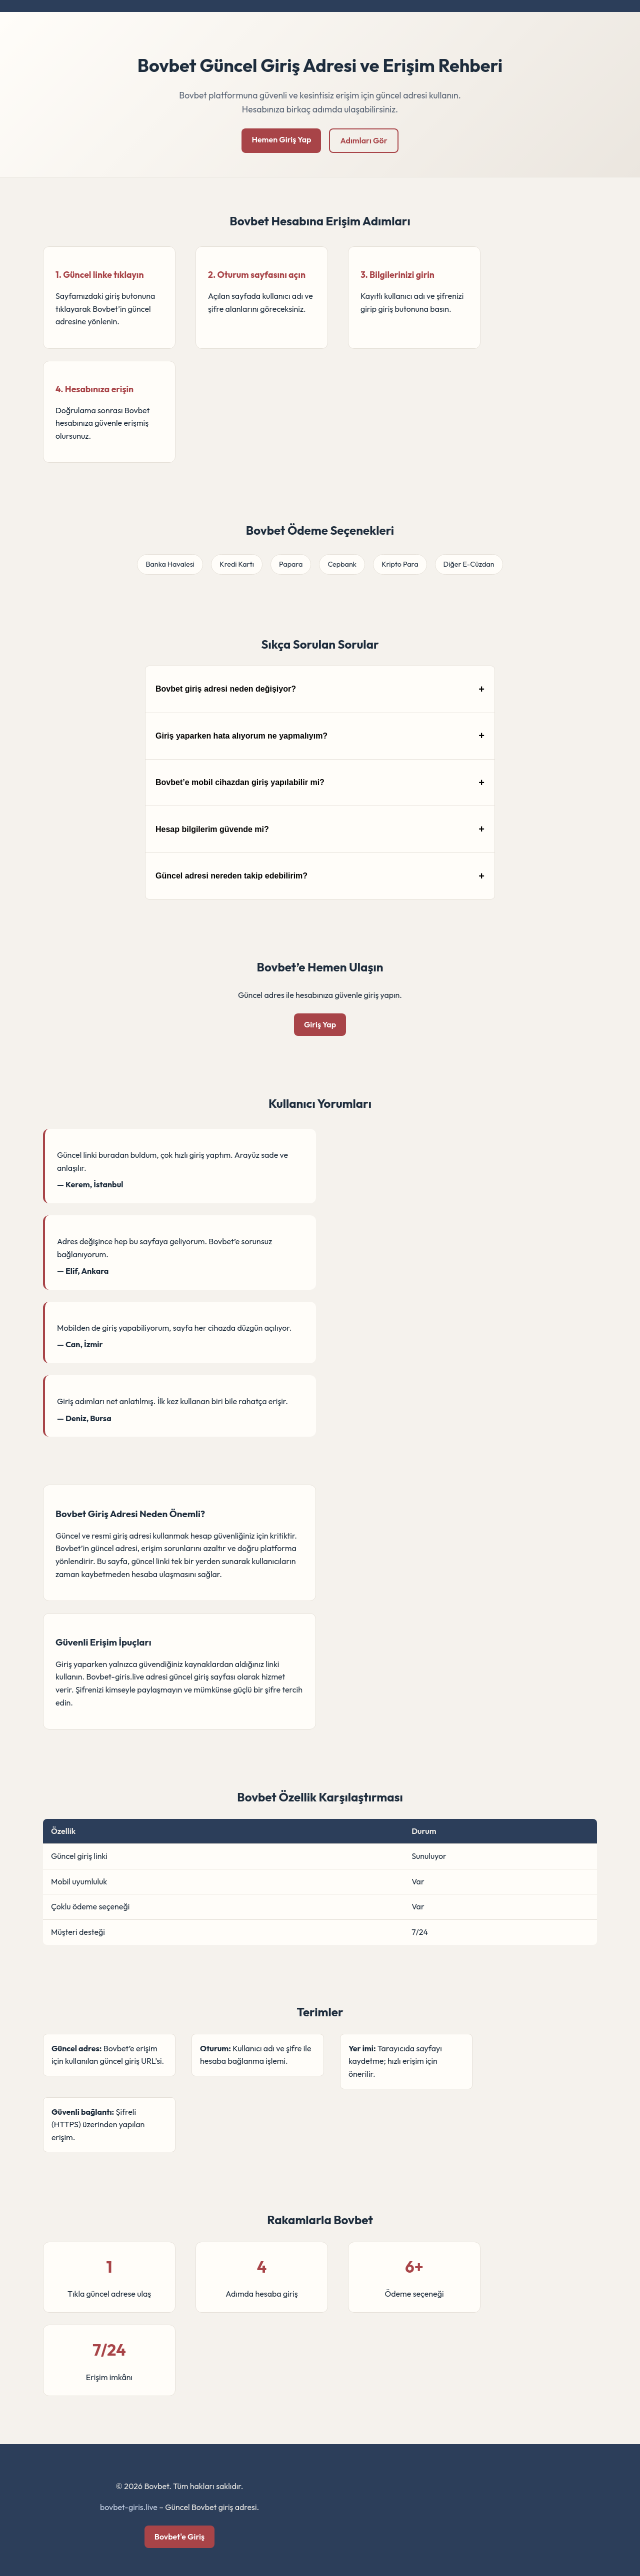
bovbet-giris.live (129, 2507)
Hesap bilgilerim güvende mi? (212, 829)
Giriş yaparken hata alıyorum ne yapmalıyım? (242, 736)
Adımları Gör (363, 140)
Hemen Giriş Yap (281, 139)
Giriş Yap (320, 1024)
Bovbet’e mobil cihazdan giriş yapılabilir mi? (240, 782)
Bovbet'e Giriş (179, 2537)
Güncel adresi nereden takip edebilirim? (232, 875)
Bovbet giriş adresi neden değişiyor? (226, 689)
